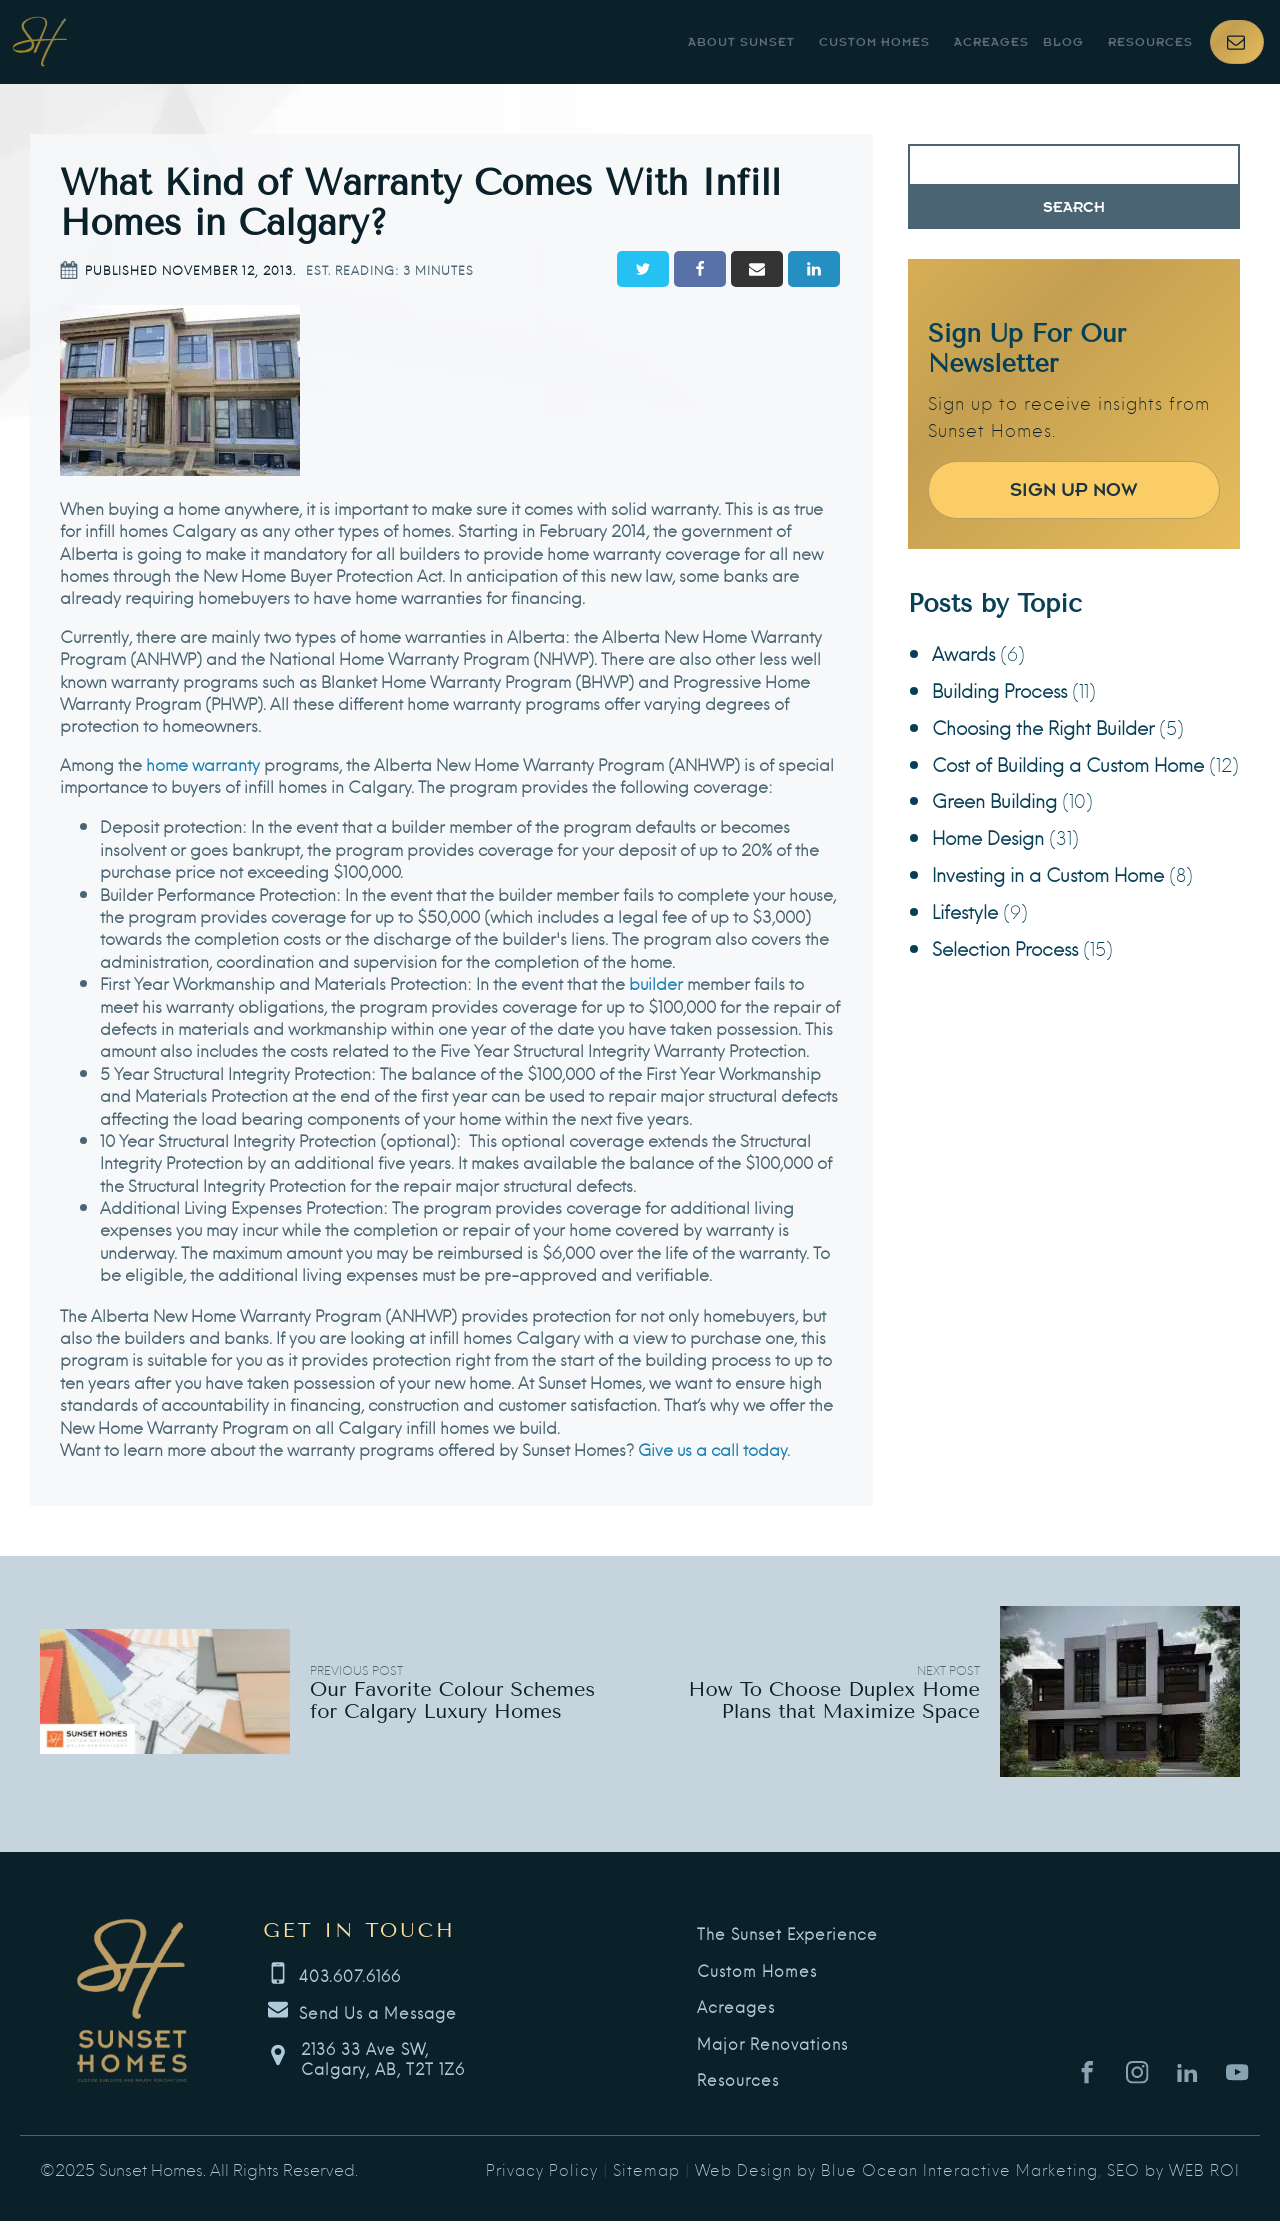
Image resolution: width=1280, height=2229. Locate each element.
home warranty (203, 763)
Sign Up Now (1074, 489)
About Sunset (741, 42)
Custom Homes (874, 42)
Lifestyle (965, 910)
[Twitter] (643, 269)
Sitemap (646, 2169)
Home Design (988, 836)
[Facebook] (700, 269)
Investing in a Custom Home (1048, 873)
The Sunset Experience (787, 1934)
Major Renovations (772, 2044)
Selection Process (1005, 947)
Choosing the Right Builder (1043, 726)
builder (656, 982)
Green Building (994, 799)
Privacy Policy (542, 2169)
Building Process (999, 689)
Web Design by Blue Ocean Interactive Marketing (896, 2169)
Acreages (991, 42)
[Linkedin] (814, 269)
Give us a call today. (714, 1448)
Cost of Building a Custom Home (1068, 763)
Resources (1150, 42)
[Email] (757, 269)
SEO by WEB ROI (1173, 2169)
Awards (963, 652)
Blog (1063, 42)
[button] (1237, 42)
